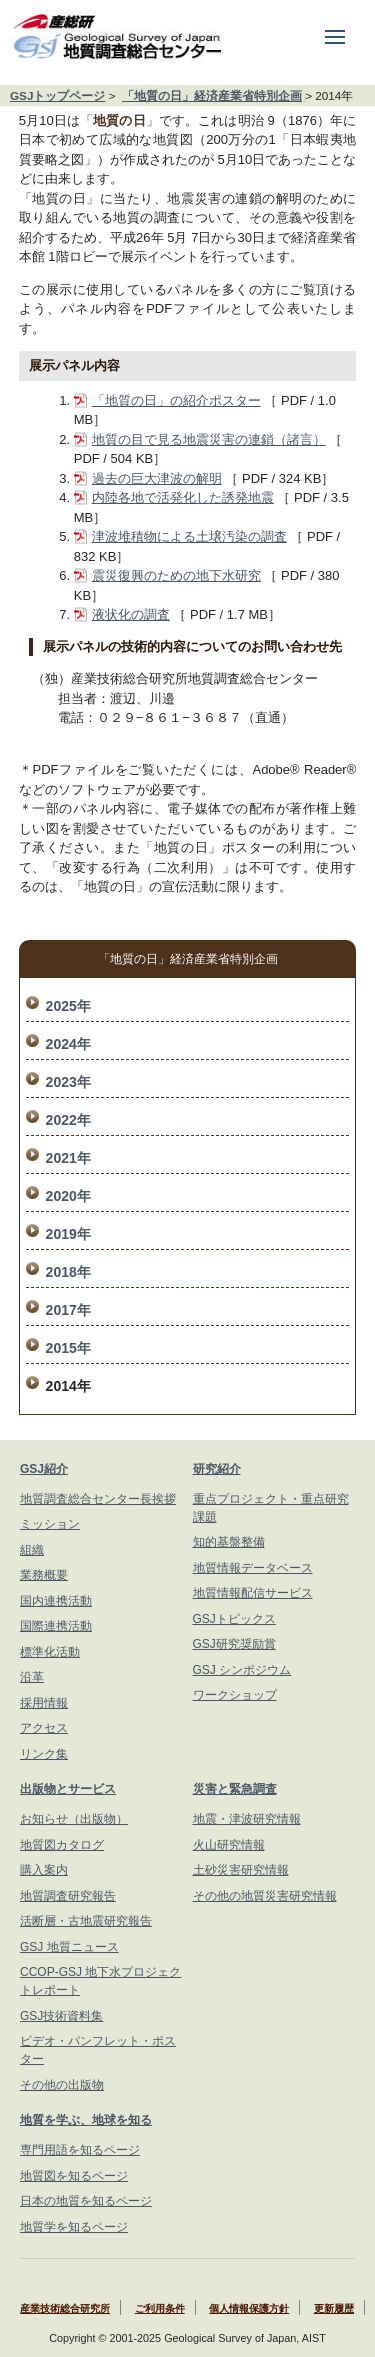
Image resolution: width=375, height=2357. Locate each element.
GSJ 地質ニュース (69, 1947)
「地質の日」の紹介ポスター (176, 400)
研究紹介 (217, 1469)
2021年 (68, 1158)
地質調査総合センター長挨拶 (98, 1499)
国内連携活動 (56, 1601)
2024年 (68, 1044)
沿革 (32, 1677)
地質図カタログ (62, 1845)
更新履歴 (334, 2308)
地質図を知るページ (74, 2176)
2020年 (68, 1196)
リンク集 (44, 1754)
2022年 (68, 1120)
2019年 (68, 1234)
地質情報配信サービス (253, 1593)
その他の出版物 (62, 2085)
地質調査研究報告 (68, 1896)
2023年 (68, 1082)
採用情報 (44, 1703)
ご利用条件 (160, 2308)
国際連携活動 (56, 1626)
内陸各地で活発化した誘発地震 (183, 497)
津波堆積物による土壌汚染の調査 (189, 536)
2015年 (68, 1348)
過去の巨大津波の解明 (157, 478)
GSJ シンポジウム (242, 1670)
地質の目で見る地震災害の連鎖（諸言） (209, 439)
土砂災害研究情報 (241, 1870)
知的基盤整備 (229, 1542)
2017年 (68, 1310)
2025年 (68, 1006)
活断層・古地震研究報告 (86, 1921)
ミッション (50, 1524)
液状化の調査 (131, 614)
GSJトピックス (234, 1619)
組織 (32, 1550)
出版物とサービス (68, 1789)
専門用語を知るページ (80, 2150)
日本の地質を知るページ (86, 2201)
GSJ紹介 (44, 1469)
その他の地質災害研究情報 (265, 1896)
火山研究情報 (229, 1845)
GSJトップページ (57, 95)
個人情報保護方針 (249, 2308)
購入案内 (44, 1870)
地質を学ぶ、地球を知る (86, 2120)
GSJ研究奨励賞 (234, 1644)
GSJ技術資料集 (61, 2016)
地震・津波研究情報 (247, 1819)
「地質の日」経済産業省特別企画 (212, 95)
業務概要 (44, 1575)
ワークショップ (235, 1695)
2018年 (68, 1272)
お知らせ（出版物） (74, 1819)
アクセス (44, 1728)
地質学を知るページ (74, 2227)
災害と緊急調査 (235, 1789)
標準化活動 (50, 1652)
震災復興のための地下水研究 (176, 575)
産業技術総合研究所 (65, 2308)
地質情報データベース (253, 1568)
